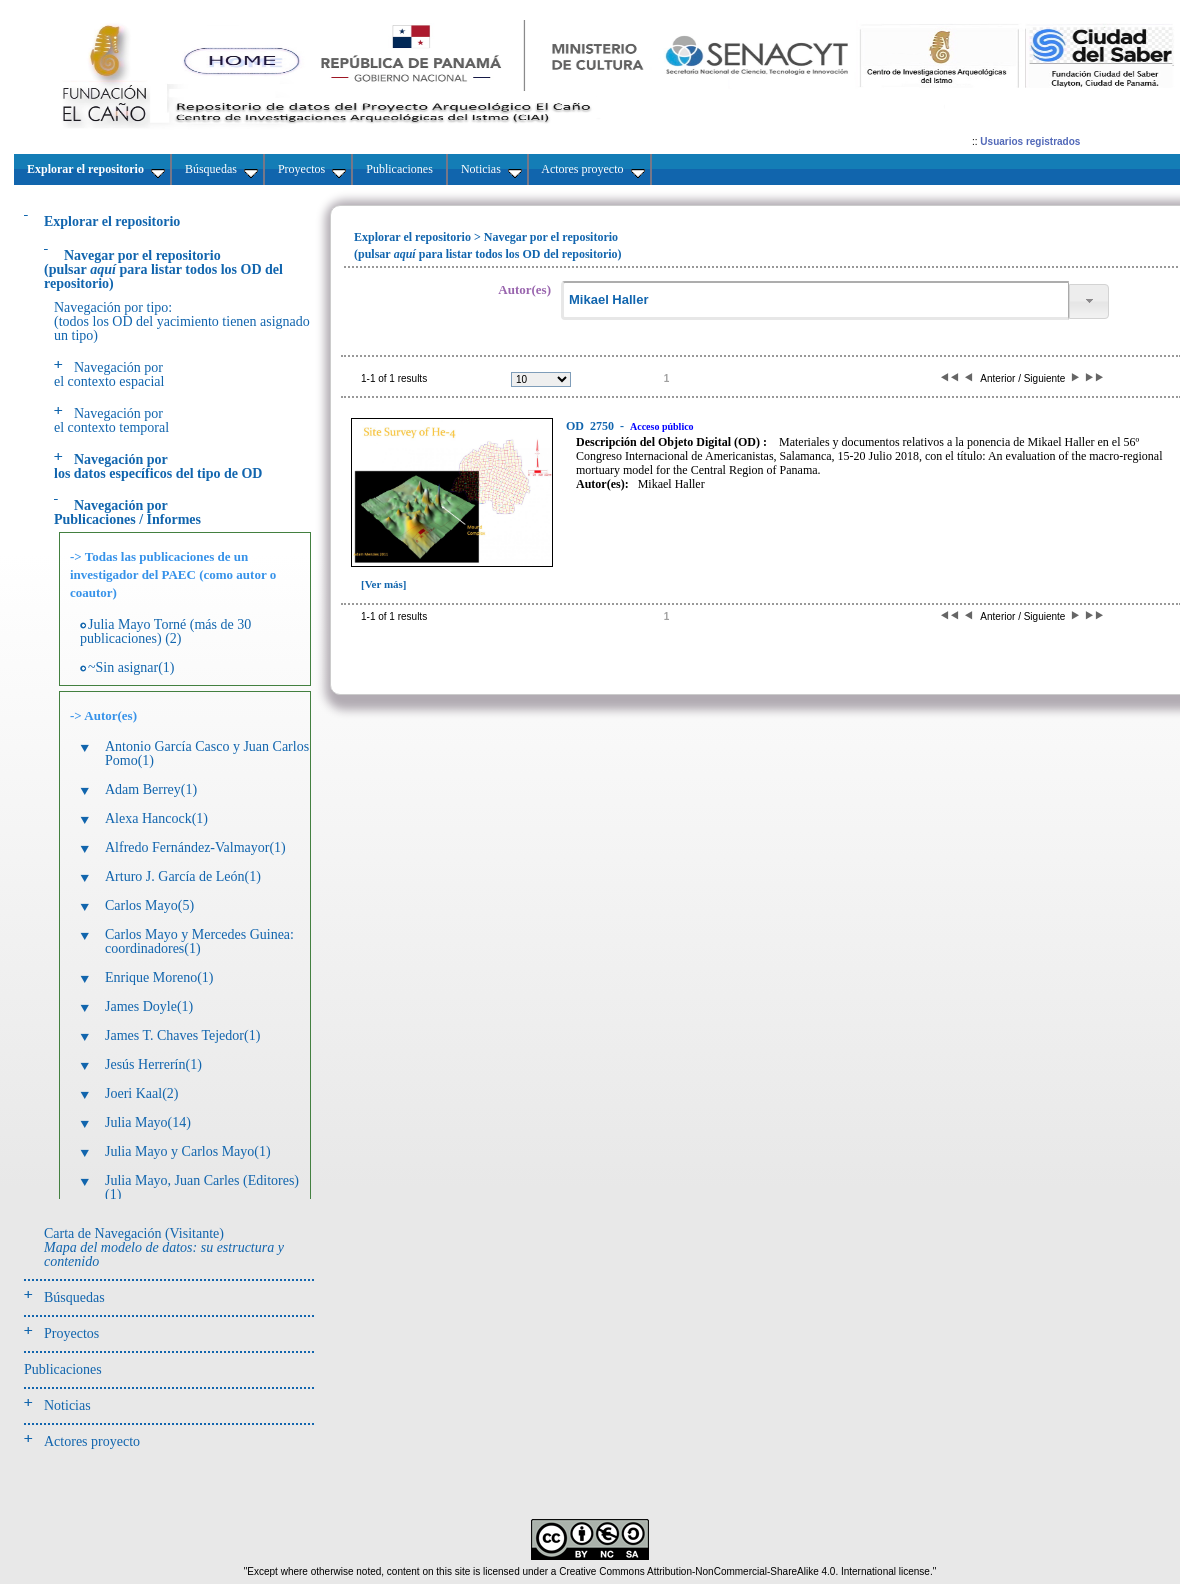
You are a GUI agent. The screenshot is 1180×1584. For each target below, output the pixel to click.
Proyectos (71, 1333)
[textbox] (815, 300)
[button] (1089, 301)
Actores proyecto (92, 1441)
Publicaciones (63, 1369)
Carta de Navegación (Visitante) (164, 1247)
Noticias (67, 1405)
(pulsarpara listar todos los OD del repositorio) (163, 269)
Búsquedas (74, 1297)
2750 (591, 426)
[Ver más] (384, 584)
